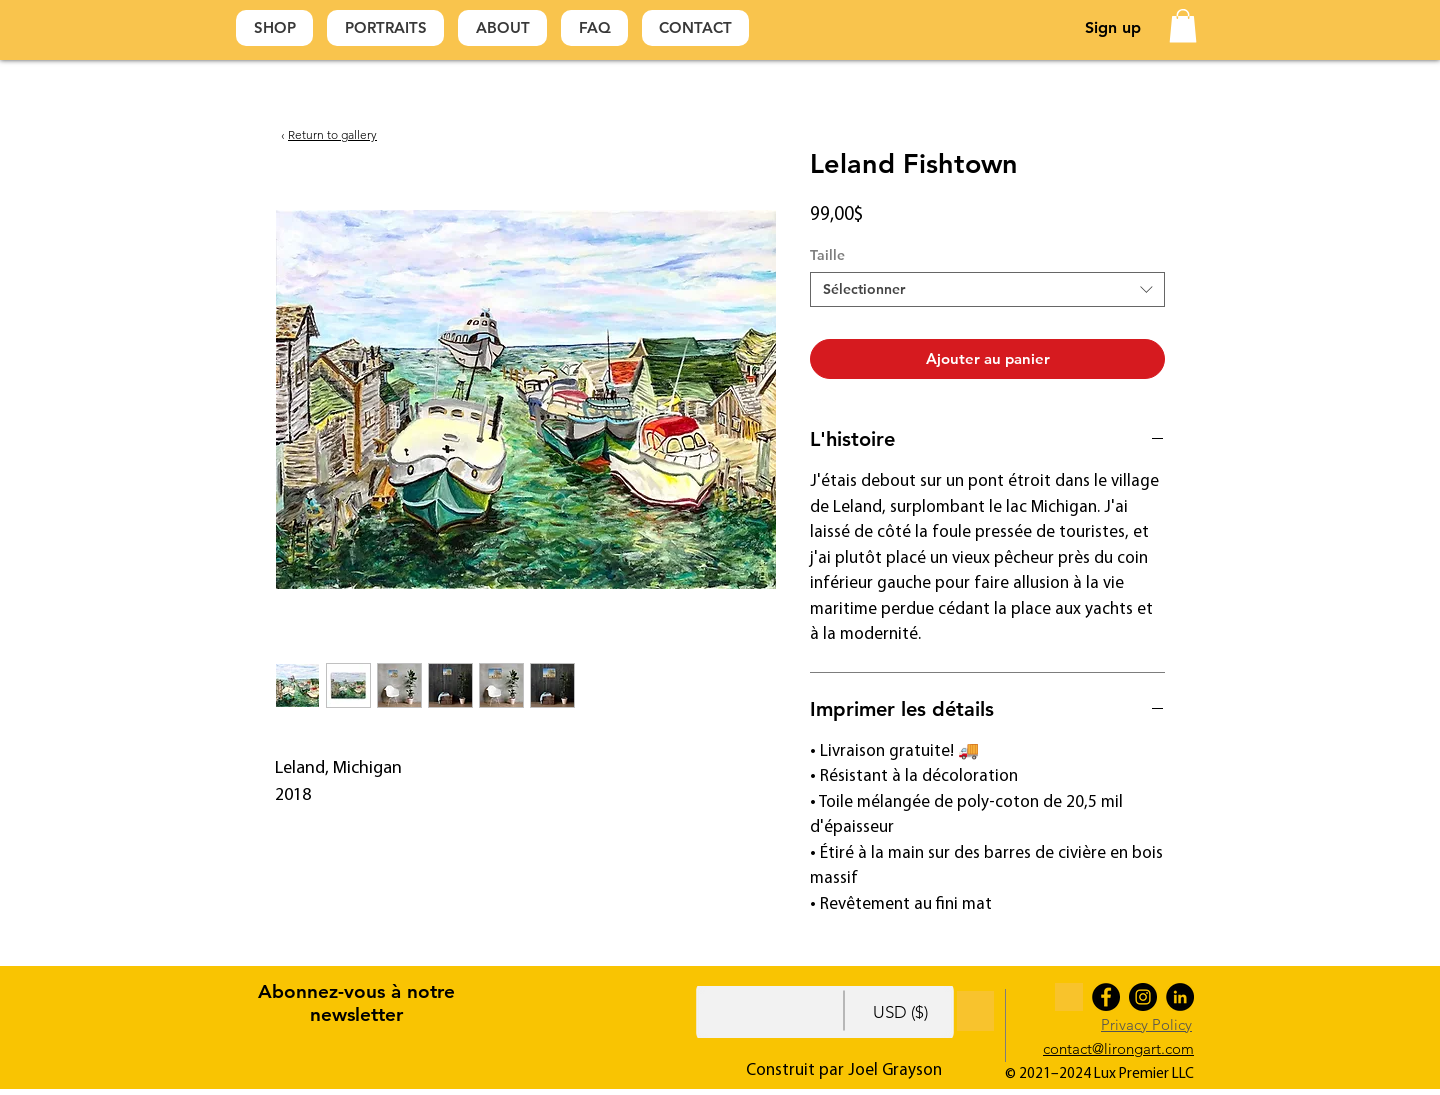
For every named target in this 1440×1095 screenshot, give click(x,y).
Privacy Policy (1146, 1024)
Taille (827, 255)
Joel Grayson (895, 1070)
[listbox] (924, 1012)
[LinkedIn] (1180, 997)
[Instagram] (1143, 997)
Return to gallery (332, 134)
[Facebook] (1106, 997)
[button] (1183, 25)
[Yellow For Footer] (1069, 997)
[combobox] (987, 289)
